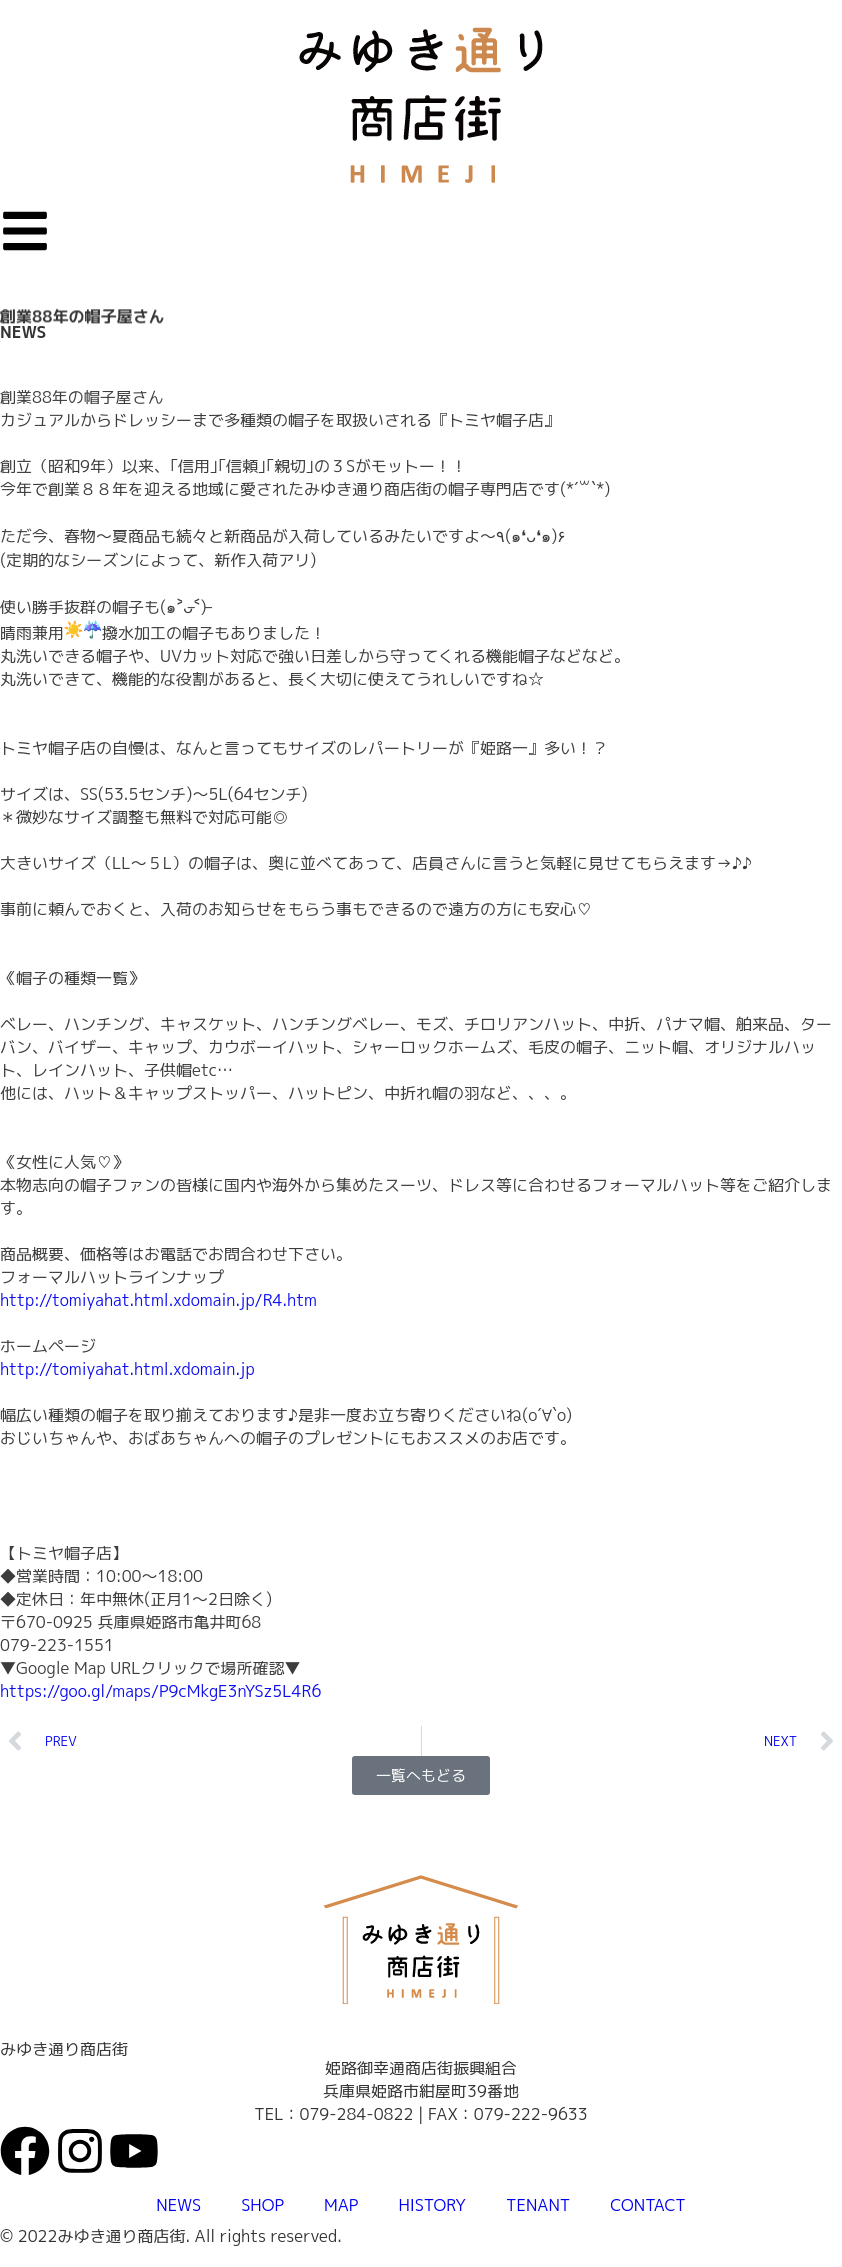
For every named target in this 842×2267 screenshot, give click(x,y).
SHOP (262, 2205)
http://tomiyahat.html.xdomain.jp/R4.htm (158, 1300)
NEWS (23, 332)
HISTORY (432, 2205)
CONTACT (647, 2205)
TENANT (538, 2205)
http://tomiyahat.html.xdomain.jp (127, 1369)
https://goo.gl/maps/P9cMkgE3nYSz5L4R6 (160, 1691)
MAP (341, 2205)
